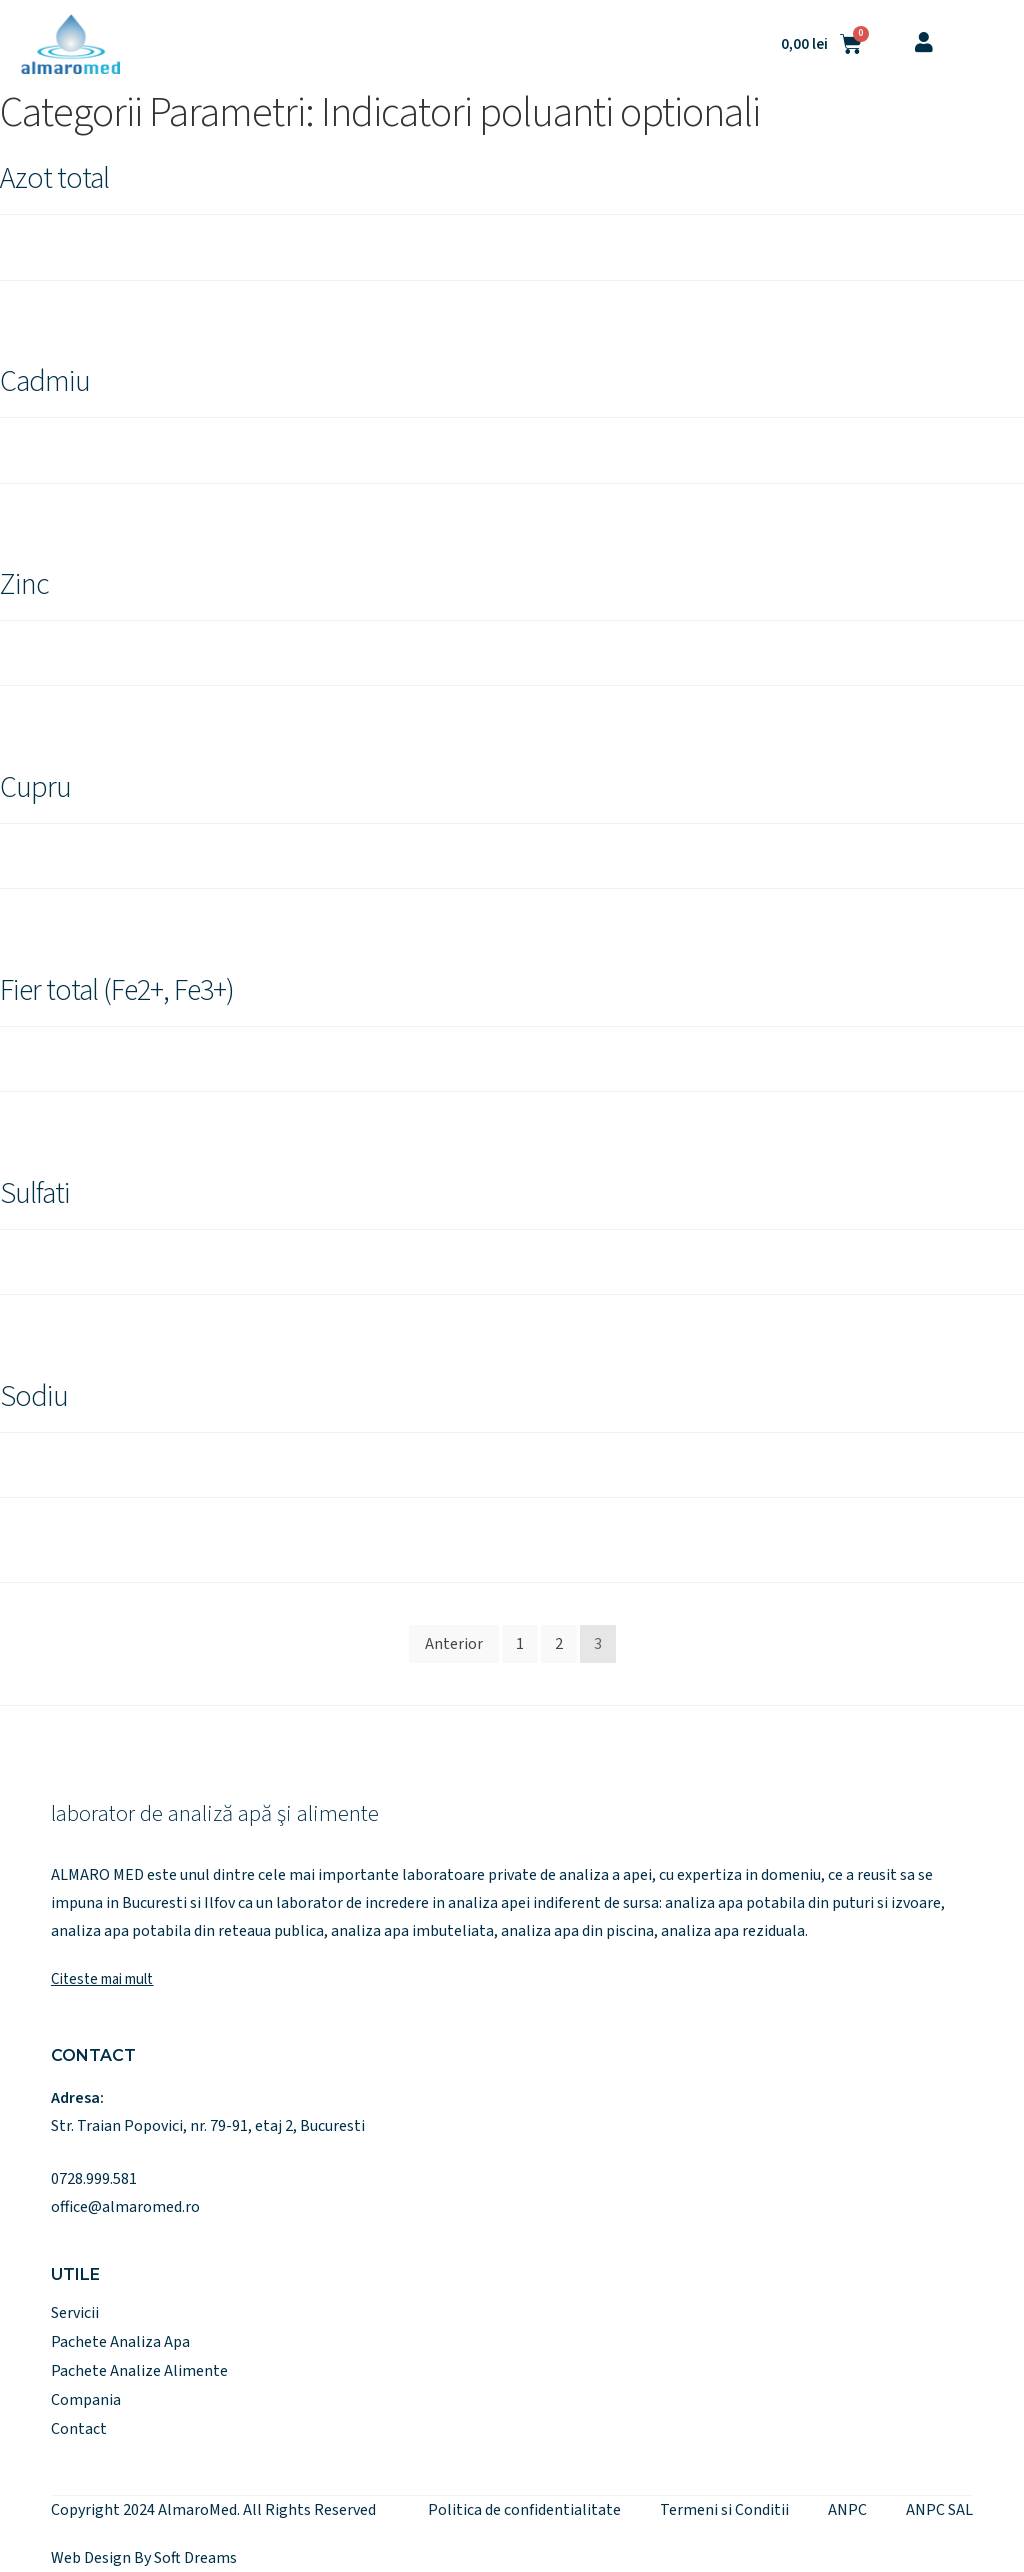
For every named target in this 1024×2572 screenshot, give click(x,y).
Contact (79, 2429)
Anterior (454, 1644)
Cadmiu (45, 381)
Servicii (75, 2313)
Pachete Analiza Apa (120, 2342)
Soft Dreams (195, 2558)
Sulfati (35, 1193)
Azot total (54, 178)
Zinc (24, 584)
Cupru (35, 787)
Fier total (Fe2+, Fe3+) (117, 990)
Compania (86, 2400)
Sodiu (34, 1396)
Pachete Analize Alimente (139, 2371)
